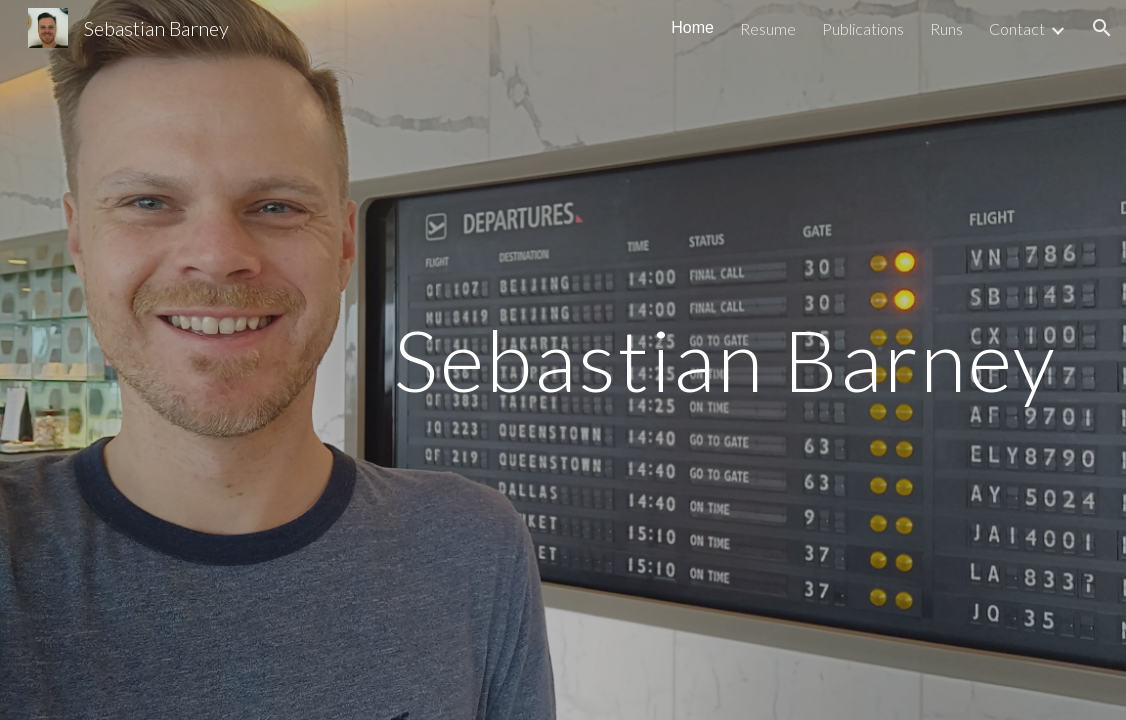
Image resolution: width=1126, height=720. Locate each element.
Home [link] (692, 27)
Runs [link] (946, 28)
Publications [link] (863, 28)
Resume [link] (768, 28)
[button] (1102, 28)
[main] (563, 359)
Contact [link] (1017, 28)
